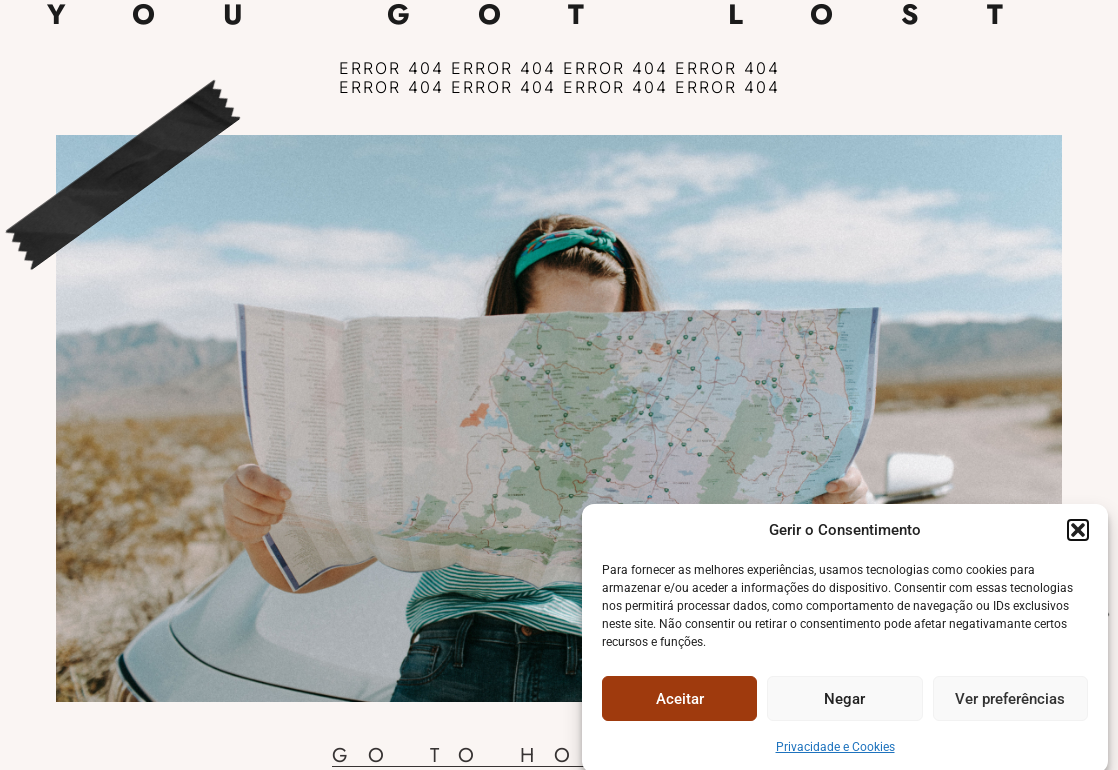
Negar (844, 705)
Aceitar (680, 705)
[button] (1078, 536)
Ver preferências (1010, 705)
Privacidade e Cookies (835, 753)
